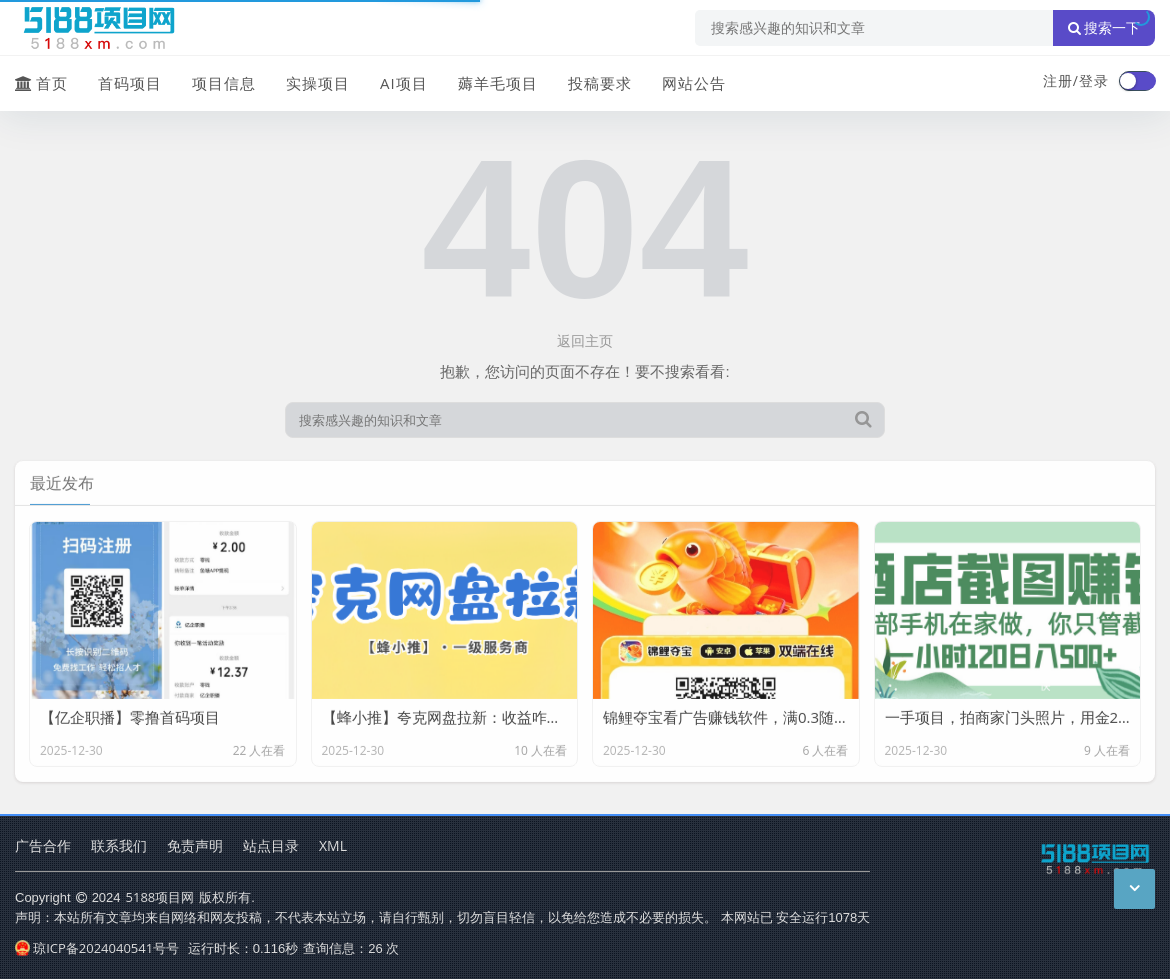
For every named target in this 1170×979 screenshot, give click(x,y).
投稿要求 (600, 83)
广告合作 (43, 845)
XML (333, 845)
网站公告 (694, 83)
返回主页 (585, 340)
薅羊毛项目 (498, 83)
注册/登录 (1076, 80)
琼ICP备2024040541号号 (97, 948)
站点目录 (271, 845)
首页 (41, 83)
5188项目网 (160, 897)
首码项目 (130, 83)
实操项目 (318, 83)
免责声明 (195, 845)
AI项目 (404, 83)
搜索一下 (1104, 28)
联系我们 (119, 845)
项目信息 (224, 83)
